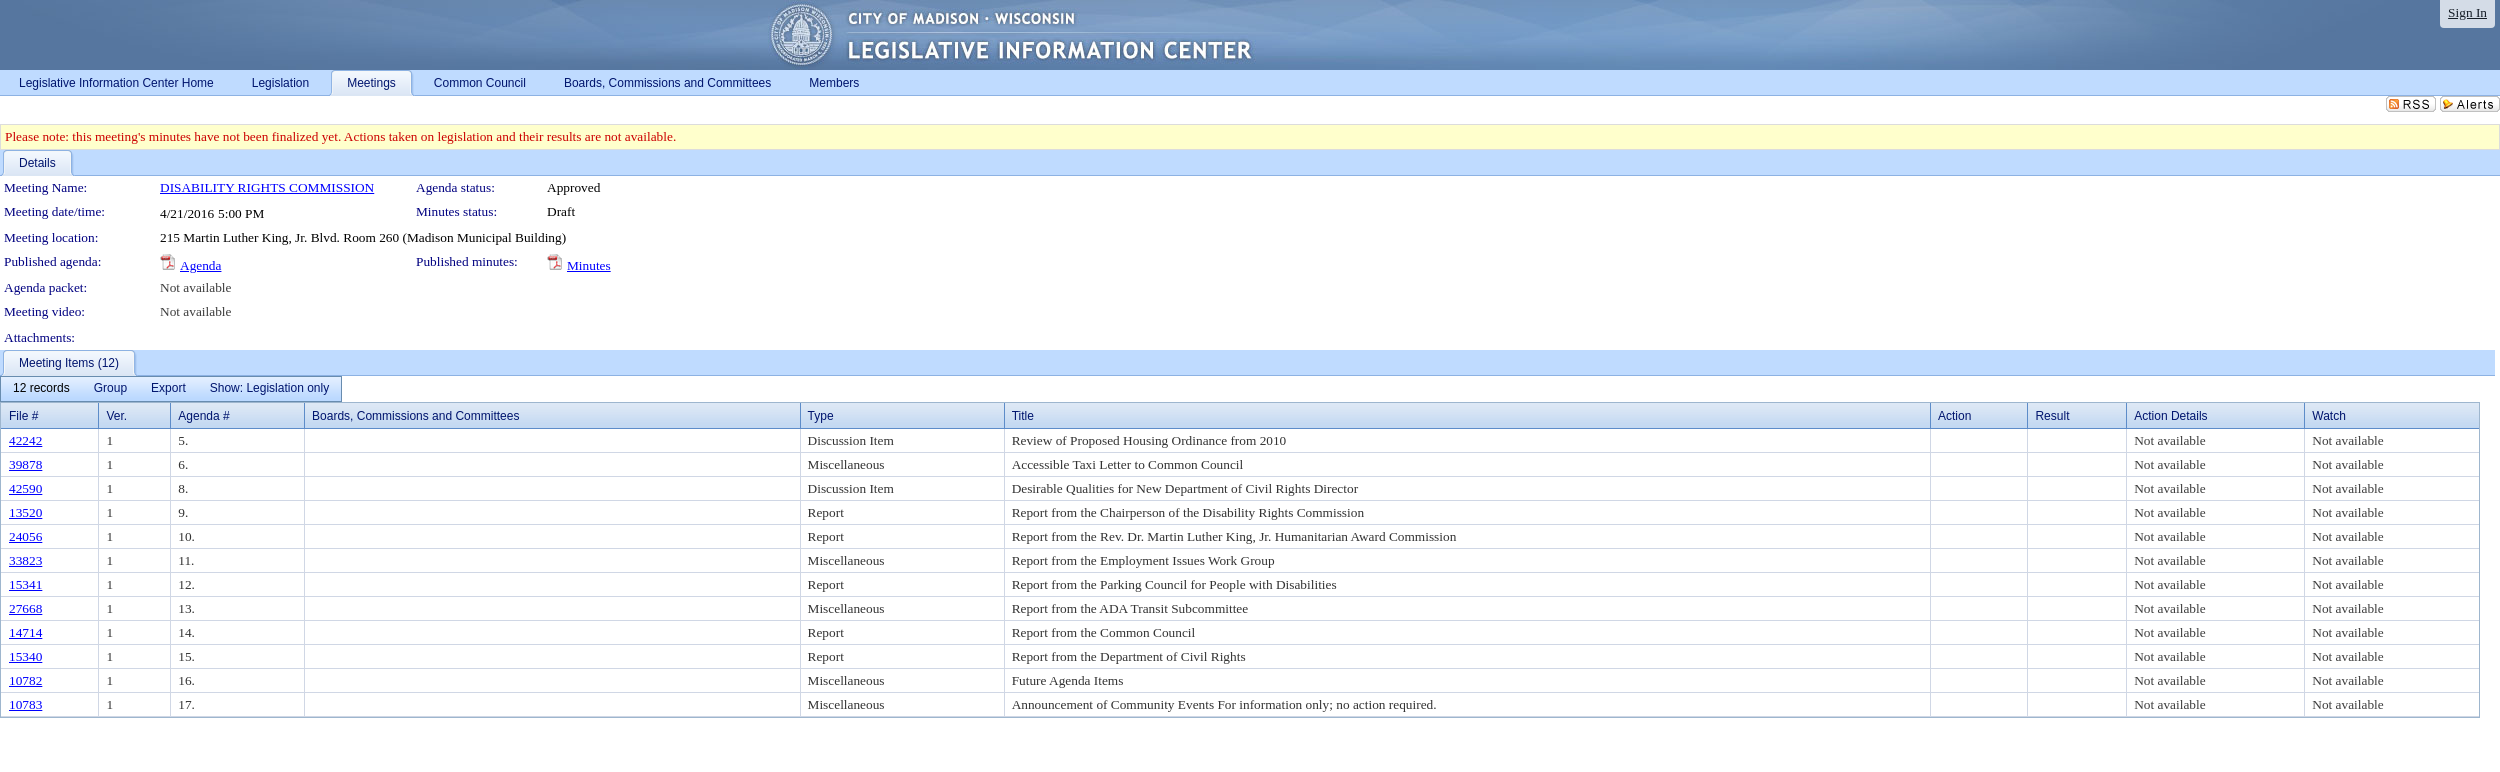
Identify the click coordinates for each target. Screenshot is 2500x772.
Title (1023, 416)
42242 (25, 440)
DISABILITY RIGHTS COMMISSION (267, 187)
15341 (25, 584)
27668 (25, 608)
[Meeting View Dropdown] (269, 389)
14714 (25, 632)
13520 (25, 512)
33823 (25, 560)
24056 (25, 536)
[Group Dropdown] (110, 389)
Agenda (200, 265)
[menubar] (171, 389)
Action (1954, 416)
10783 (25, 704)
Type (821, 416)
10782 (25, 680)
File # (23, 416)
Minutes (589, 265)
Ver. (116, 416)
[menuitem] (41, 389)
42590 (25, 488)
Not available (195, 287)
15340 (25, 656)
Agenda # (203, 416)
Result (2052, 416)
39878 (25, 464)
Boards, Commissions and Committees (415, 416)
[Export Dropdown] (168, 389)
